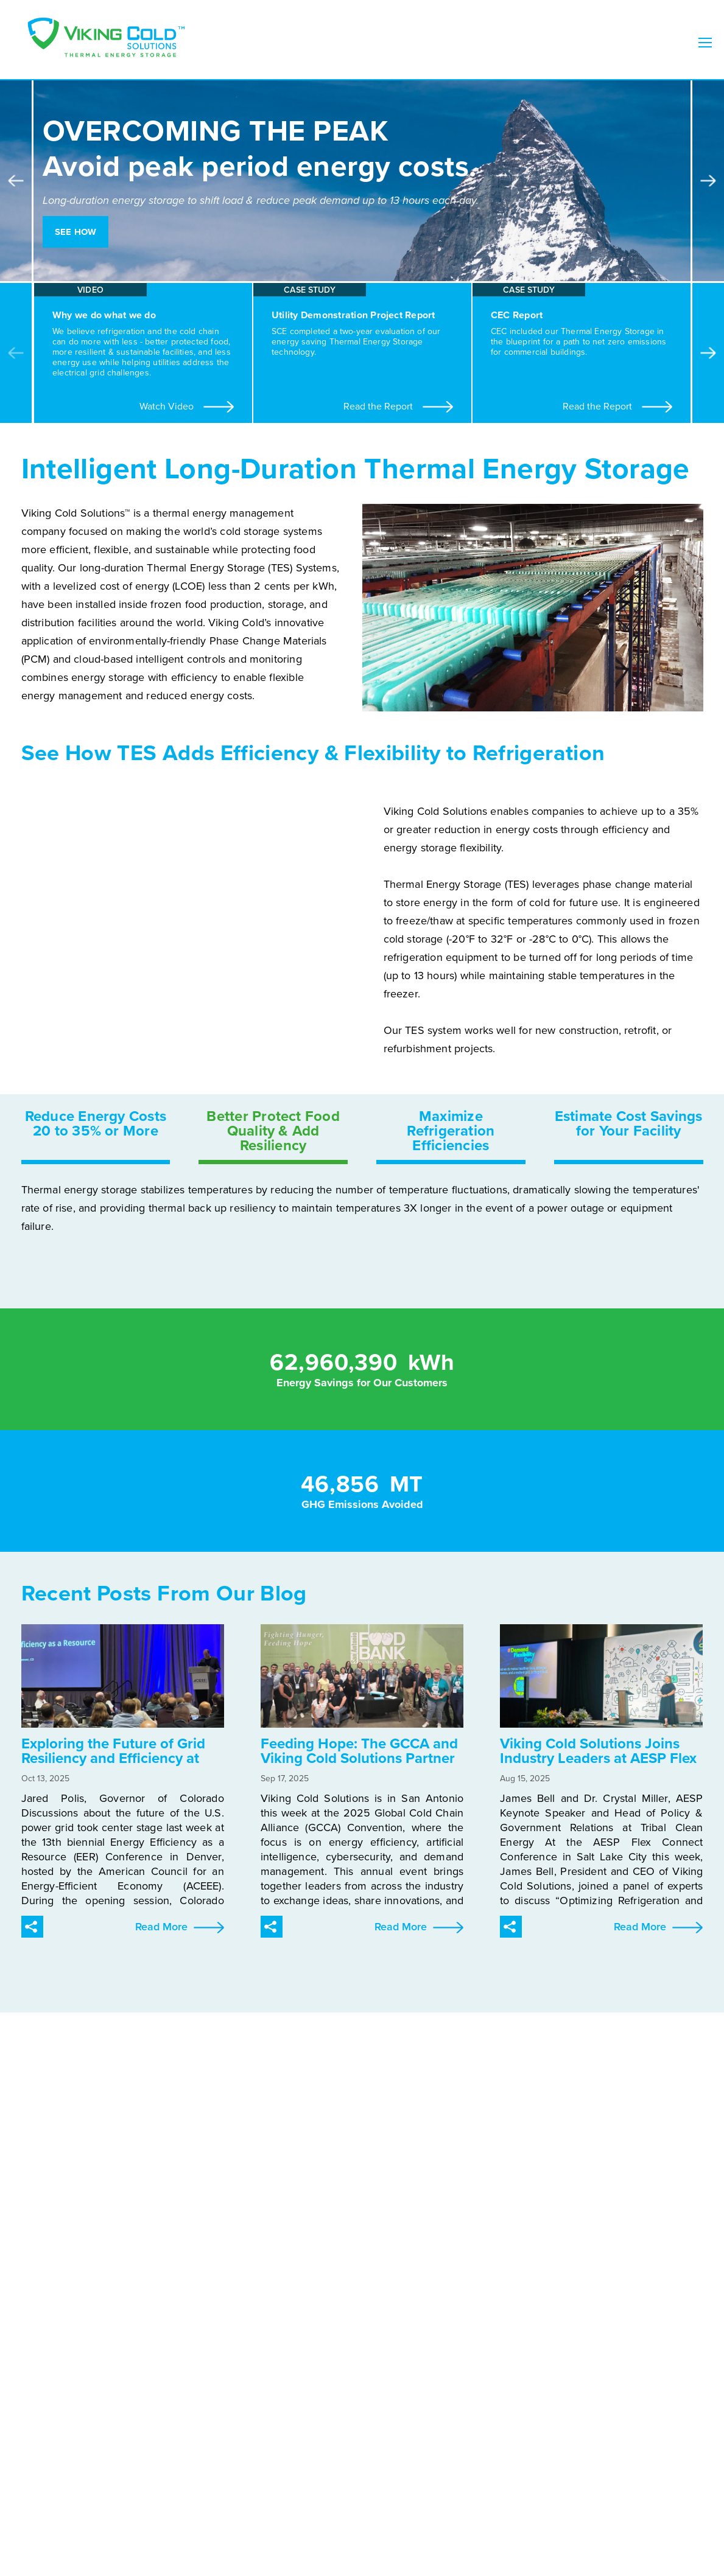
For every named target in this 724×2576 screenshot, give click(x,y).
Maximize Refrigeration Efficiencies (450, 1131)
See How (75, 231)
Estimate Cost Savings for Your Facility (629, 1124)
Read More (179, 1926)
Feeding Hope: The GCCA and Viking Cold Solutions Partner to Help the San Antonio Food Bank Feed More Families (359, 1751)
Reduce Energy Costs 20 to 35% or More (96, 1124)
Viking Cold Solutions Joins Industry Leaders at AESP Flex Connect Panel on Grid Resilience (598, 1751)
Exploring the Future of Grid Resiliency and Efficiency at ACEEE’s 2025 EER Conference (113, 1751)
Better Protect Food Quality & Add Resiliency (273, 1131)
